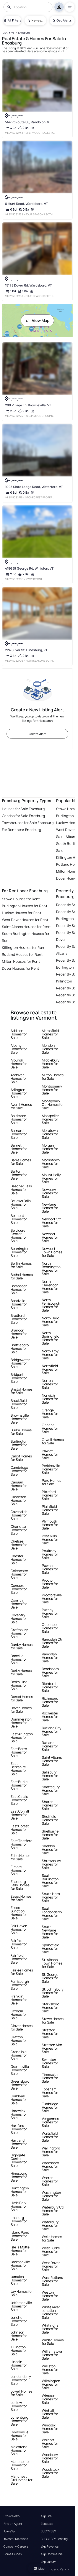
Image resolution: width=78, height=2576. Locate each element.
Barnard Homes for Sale (19, 1134)
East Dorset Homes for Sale (20, 1829)
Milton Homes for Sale (52, 1077)
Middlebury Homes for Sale (50, 1064)
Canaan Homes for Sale (19, 1486)
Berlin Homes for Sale (21, 1265)
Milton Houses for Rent (21, 961)
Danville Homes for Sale (19, 1659)
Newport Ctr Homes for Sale (51, 1222)
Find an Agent (12, 2523)
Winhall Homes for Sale (50, 2414)
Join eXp (9, 2531)
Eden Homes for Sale (20, 1857)
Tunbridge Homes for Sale (50, 2107)
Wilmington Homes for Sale (51, 2384)
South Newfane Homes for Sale (50, 1932)
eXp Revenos (49, 2546)
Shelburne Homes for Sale (50, 1835)
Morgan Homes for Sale (50, 1149)
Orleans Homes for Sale (50, 1428)
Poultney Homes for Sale (50, 1554)
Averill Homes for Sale (21, 1106)
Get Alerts (62, 20)
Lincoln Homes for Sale (19, 2365)
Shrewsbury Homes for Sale (51, 1864)
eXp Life (46, 2516)
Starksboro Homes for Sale (50, 2007)
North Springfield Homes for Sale (50, 1338)
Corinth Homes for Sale (19, 1604)
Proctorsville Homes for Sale (52, 1598)
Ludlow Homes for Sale (19, 2406)
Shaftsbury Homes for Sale (51, 1790)
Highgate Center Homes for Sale (19, 2160)
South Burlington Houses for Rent (26, 937)
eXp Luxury (48, 2561)
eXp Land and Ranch (55, 2569)
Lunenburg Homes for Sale (19, 2421)
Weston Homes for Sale (50, 2296)
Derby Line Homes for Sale (19, 1685)
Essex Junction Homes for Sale (19, 1912)
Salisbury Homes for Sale (50, 1776)
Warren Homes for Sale (50, 2181)
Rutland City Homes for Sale (51, 1731)
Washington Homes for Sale (51, 2196)
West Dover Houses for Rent (25, 919)
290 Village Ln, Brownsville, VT (28, 405)
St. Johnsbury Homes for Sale (52, 1993)
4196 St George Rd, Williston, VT (29, 568)
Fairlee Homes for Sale (22, 1972)
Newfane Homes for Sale (50, 1208)
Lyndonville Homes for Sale (19, 2435)
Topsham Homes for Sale (50, 2092)
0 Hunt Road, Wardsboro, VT (26, 203)
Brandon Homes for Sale (19, 1334)
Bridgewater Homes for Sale (20, 1363)
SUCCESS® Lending (54, 2538)
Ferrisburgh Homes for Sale (20, 1985)
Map (39, 2568)
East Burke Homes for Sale (19, 1785)
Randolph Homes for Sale (50, 1657)
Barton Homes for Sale (19, 1175)
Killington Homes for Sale (19, 2350)
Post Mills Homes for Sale (50, 1539)
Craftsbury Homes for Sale (19, 1633)
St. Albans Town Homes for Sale (52, 1963)
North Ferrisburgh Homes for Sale (51, 1305)
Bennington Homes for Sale (20, 1252)
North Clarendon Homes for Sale (50, 1286)
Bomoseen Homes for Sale (19, 1289)
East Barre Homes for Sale (19, 1752)
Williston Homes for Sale (50, 2369)
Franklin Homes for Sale (19, 2000)
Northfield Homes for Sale (50, 1369)
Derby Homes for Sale (21, 1672)
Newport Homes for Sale (50, 1237)
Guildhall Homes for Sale (19, 2099)
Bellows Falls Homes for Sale (21, 1204)
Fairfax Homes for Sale (19, 1944)
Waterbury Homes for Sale (50, 2225)
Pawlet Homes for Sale (50, 1454)
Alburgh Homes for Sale (19, 1064)
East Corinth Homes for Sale (20, 1815)
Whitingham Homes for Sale (52, 2329)
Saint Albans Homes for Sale (52, 1761)
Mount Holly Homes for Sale (51, 1178)
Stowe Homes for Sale (52, 2020)
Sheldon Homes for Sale (50, 1849)
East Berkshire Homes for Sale (19, 1768)
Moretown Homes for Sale (50, 1134)
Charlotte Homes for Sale (19, 1530)
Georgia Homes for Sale (19, 2014)
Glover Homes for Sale (21, 2027)
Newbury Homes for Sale (50, 1193)
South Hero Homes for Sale (51, 1897)
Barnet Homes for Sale (19, 1149)
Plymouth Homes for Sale (50, 1525)
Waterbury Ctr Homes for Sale (53, 2211)
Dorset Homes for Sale (22, 1698)
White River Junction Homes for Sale (51, 2312)
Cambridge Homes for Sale (19, 1471)
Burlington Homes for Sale (19, 1445)
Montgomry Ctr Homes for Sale (53, 1104)
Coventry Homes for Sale (19, 1618)
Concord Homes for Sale (19, 1589)
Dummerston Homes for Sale (21, 1723)
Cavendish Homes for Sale (19, 1515)
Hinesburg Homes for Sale (19, 2177)
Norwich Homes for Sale (50, 1399)
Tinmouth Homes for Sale (50, 2078)
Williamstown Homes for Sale (52, 2355)
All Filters (12, 20)
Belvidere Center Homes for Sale (19, 1235)
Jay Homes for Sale (22, 2293)
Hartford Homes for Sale (19, 2129)
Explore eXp (11, 2516)
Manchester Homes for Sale (20, 2465)
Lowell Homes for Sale (21, 2393)
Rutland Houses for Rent (22, 954)
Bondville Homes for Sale (19, 1304)
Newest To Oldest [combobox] (37, 20)
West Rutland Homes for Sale (52, 2281)
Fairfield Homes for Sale (19, 1959)
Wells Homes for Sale (52, 2238)
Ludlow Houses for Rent (21, 912)
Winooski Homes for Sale (50, 2428)
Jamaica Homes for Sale (19, 2280)
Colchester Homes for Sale (19, 1574)
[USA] (5, 33)
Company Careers (15, 2546)
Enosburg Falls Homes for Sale (20, 1885)
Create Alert (37, 734)
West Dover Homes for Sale (51, 2266)
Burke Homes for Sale (21, 1432)
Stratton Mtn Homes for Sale (52, 2048)
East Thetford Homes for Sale (21, 1844)
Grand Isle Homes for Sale (19, 2055)
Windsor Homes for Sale (50, 2399)
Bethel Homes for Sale (22, 1276)
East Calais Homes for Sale (19, 1800)
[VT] (13, 33)
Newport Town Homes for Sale (52, 1252)
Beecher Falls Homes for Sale (21, 1189)
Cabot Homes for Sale (21, 1458)
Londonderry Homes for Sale (21, 2380)
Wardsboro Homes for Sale (50, 2166)
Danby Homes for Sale (21, 1646)
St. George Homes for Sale (50, 1978)
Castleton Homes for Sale (19, 1500)
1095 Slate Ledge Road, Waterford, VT (34, 487)
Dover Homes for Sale (21, 1710)
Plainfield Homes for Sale (50, 1510)
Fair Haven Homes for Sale (19, 1929)
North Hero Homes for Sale (50, 1321)
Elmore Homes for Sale (19, 1870)
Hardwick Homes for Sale (19, 2114)
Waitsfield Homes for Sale (50, 2137)
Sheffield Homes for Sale (50, 1820)
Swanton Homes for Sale (50, 2063)
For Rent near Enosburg (21, 829)
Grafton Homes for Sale (19, 2040)
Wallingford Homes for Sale (51, 2151)
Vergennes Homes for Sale (50, 2122)
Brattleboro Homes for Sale (20, 1348)
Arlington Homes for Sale (19, 1093)
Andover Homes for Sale (19, 1078)
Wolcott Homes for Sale (50, 2443)
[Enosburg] (23, 33)
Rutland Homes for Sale (50, 1746)
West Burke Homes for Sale (51, 2251)
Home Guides (12, 2554)
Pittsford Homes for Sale (50, 1495)
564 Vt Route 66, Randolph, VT (28, 122)
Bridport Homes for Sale (19, 1378)
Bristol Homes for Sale (21, 1391)
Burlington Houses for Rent (24, 905)
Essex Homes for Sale (21, 1898)
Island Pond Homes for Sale (20, 2236)
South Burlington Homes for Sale (50, 1880)
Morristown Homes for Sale (51, 1163)
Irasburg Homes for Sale (19, 2221)
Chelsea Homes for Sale (19, 1545)
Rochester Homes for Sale (50, 1716)
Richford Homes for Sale (50, 1687)
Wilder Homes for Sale (53, 2342)
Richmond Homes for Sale (50, 1702)
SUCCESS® (48, 2531)
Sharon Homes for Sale (50, 1805)
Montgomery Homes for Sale (52, 1090)
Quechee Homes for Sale (50, 1628)
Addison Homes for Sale (19, 1034)
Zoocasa (47, 2523)
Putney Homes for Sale (50, 1613)
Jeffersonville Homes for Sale (21, 2306)
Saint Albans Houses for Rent (26, 926)
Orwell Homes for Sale (53, 1441)
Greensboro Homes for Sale (20, 2085)
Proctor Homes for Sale (50, 1584)
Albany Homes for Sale (19, 1049)
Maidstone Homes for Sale (19, 2450)
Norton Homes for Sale (50, 1384)
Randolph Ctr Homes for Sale (52, 1643)
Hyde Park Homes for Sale (19, 2206)
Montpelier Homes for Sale (50, 1119)
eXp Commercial (52, 2554)
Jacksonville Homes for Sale (20, 2265)
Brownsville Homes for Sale (20, 1419)
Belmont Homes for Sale (19, 1219)
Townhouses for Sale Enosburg (28, 822)
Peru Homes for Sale (51, 1482)
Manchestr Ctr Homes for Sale (21, 2480)
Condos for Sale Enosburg (23, 815)
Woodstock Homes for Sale (50, 2473)
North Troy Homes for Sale (50, 1354)
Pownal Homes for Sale (50, 1569)
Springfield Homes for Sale (50, 1948)
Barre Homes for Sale (21, 1162)
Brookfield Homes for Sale (19, 1404)
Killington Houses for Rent (24, 947)
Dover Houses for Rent (20, 968)
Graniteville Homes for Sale (20, 2070)
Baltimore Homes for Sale (19, 1119)
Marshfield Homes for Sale (50, 1034)
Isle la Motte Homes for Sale (20, 2250)
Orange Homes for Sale (50, 1413)
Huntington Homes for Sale (20, 2191)
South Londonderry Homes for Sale (52, 1913)
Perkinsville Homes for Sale (51, 1469)
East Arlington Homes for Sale (22, 1737)
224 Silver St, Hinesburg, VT (26, 650)
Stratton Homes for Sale (50, 2033)
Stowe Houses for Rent (21, 899)
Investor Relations (15, 2538)
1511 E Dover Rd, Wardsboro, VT (28, 285)
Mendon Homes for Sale (50, 1049)
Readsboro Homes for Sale (50, 1672)
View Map (37, 320)
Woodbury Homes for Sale (50, 2458)
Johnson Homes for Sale (19, 2336)
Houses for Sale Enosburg (23, 808)
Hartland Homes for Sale (19, 2144)
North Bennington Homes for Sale (51, 1268)
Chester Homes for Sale (19, 1559)
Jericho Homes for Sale (19, 2321)
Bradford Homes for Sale (19, 1319)
